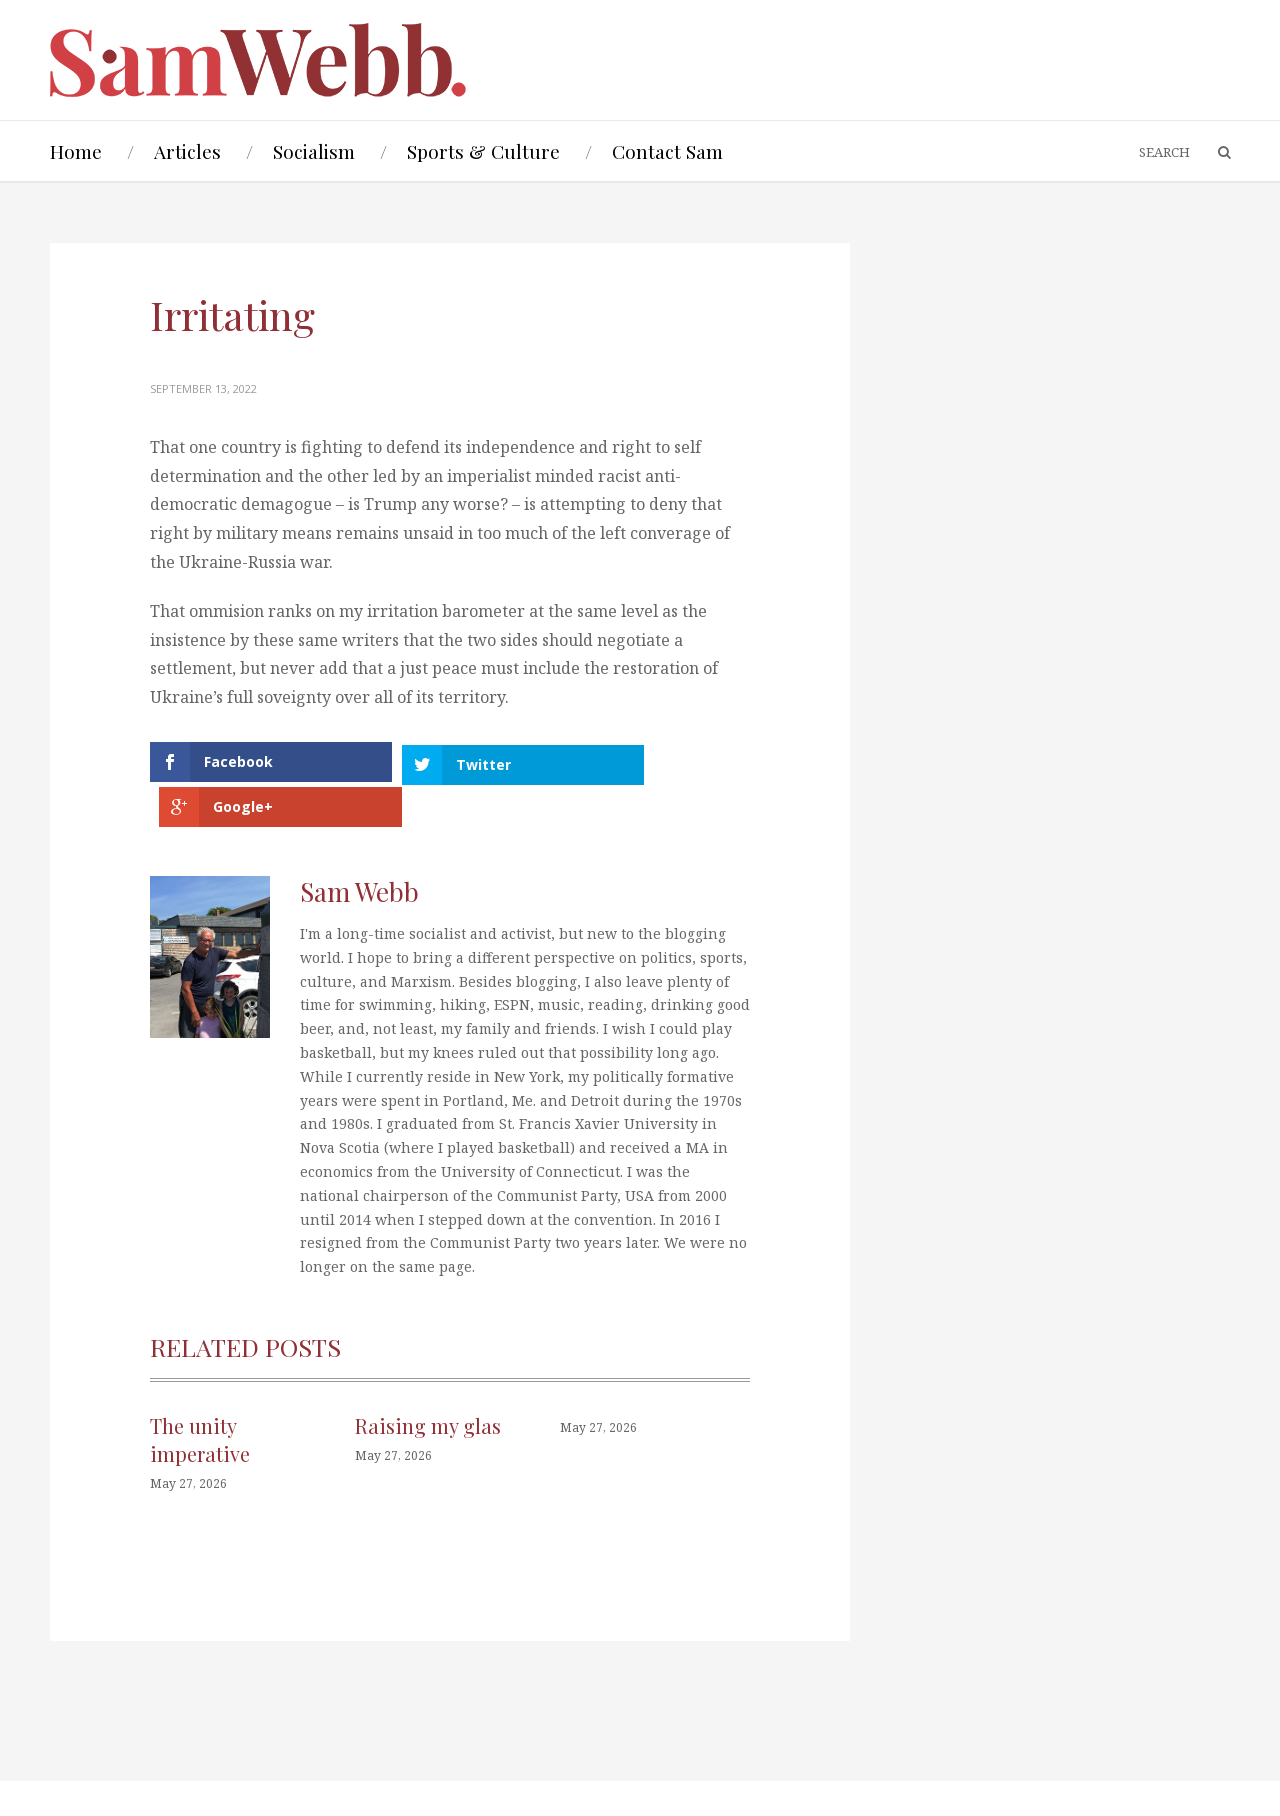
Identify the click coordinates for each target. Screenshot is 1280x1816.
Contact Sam (667, 151)
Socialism (314, 151)
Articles (187, 151)
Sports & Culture (483, 151)
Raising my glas (428, 1380)
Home (76, 151)
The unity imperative (200, 1394)
